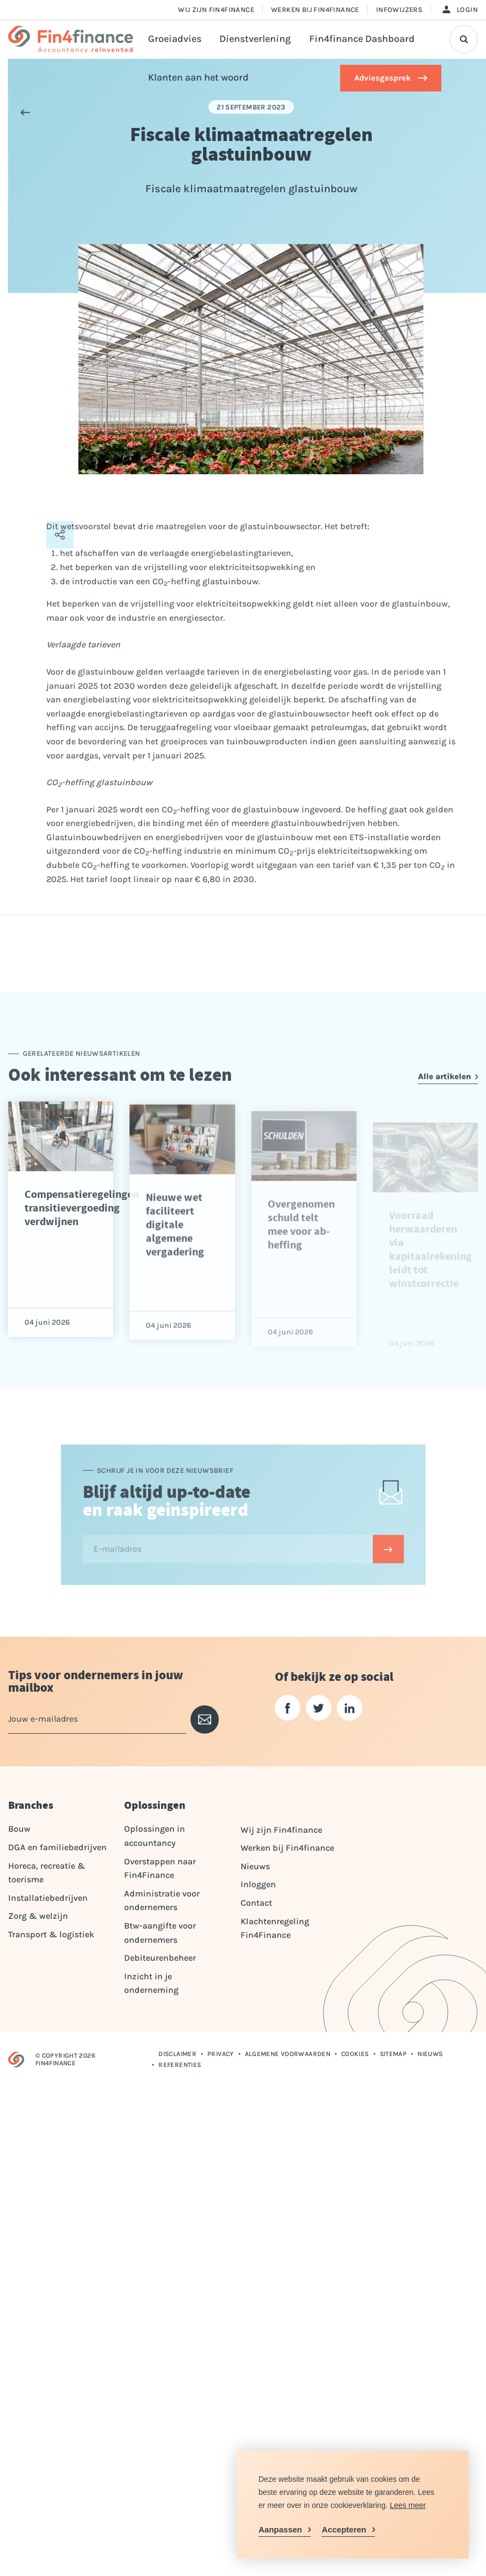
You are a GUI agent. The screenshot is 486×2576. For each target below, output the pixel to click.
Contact (256, 1903)
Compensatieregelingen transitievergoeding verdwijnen (81, 1251)
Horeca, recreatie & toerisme (46, 1873)
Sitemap (393, 2054)
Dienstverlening (255, 39)
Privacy (220, 2054)
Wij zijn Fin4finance (216, 9)
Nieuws (255, 1866)
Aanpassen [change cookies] (280, 2529)
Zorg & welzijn (38, 1916)
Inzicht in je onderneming (151, 1983)
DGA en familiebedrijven (57, 1847)
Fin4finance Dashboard (362, 39)
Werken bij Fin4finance (315, 9)
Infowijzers (399, 9)
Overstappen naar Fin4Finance (160, 1868)
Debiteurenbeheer (160, 1958)
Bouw (19, 1829)
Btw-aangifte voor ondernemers (160, 1932)
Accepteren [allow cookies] (344, 2529)
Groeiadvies (174, 39)
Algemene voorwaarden (287, 2054)
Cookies (355, 2054)
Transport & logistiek (51, 1934)
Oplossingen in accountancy (154, 1836)
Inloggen (258, 1884)
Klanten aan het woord (198, 77)
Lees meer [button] (408, 2505)
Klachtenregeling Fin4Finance (275, 1928)
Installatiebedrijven (48, 1898)
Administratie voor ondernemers (162, 1900)
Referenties (179, 2065)
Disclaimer (177, 2054)
